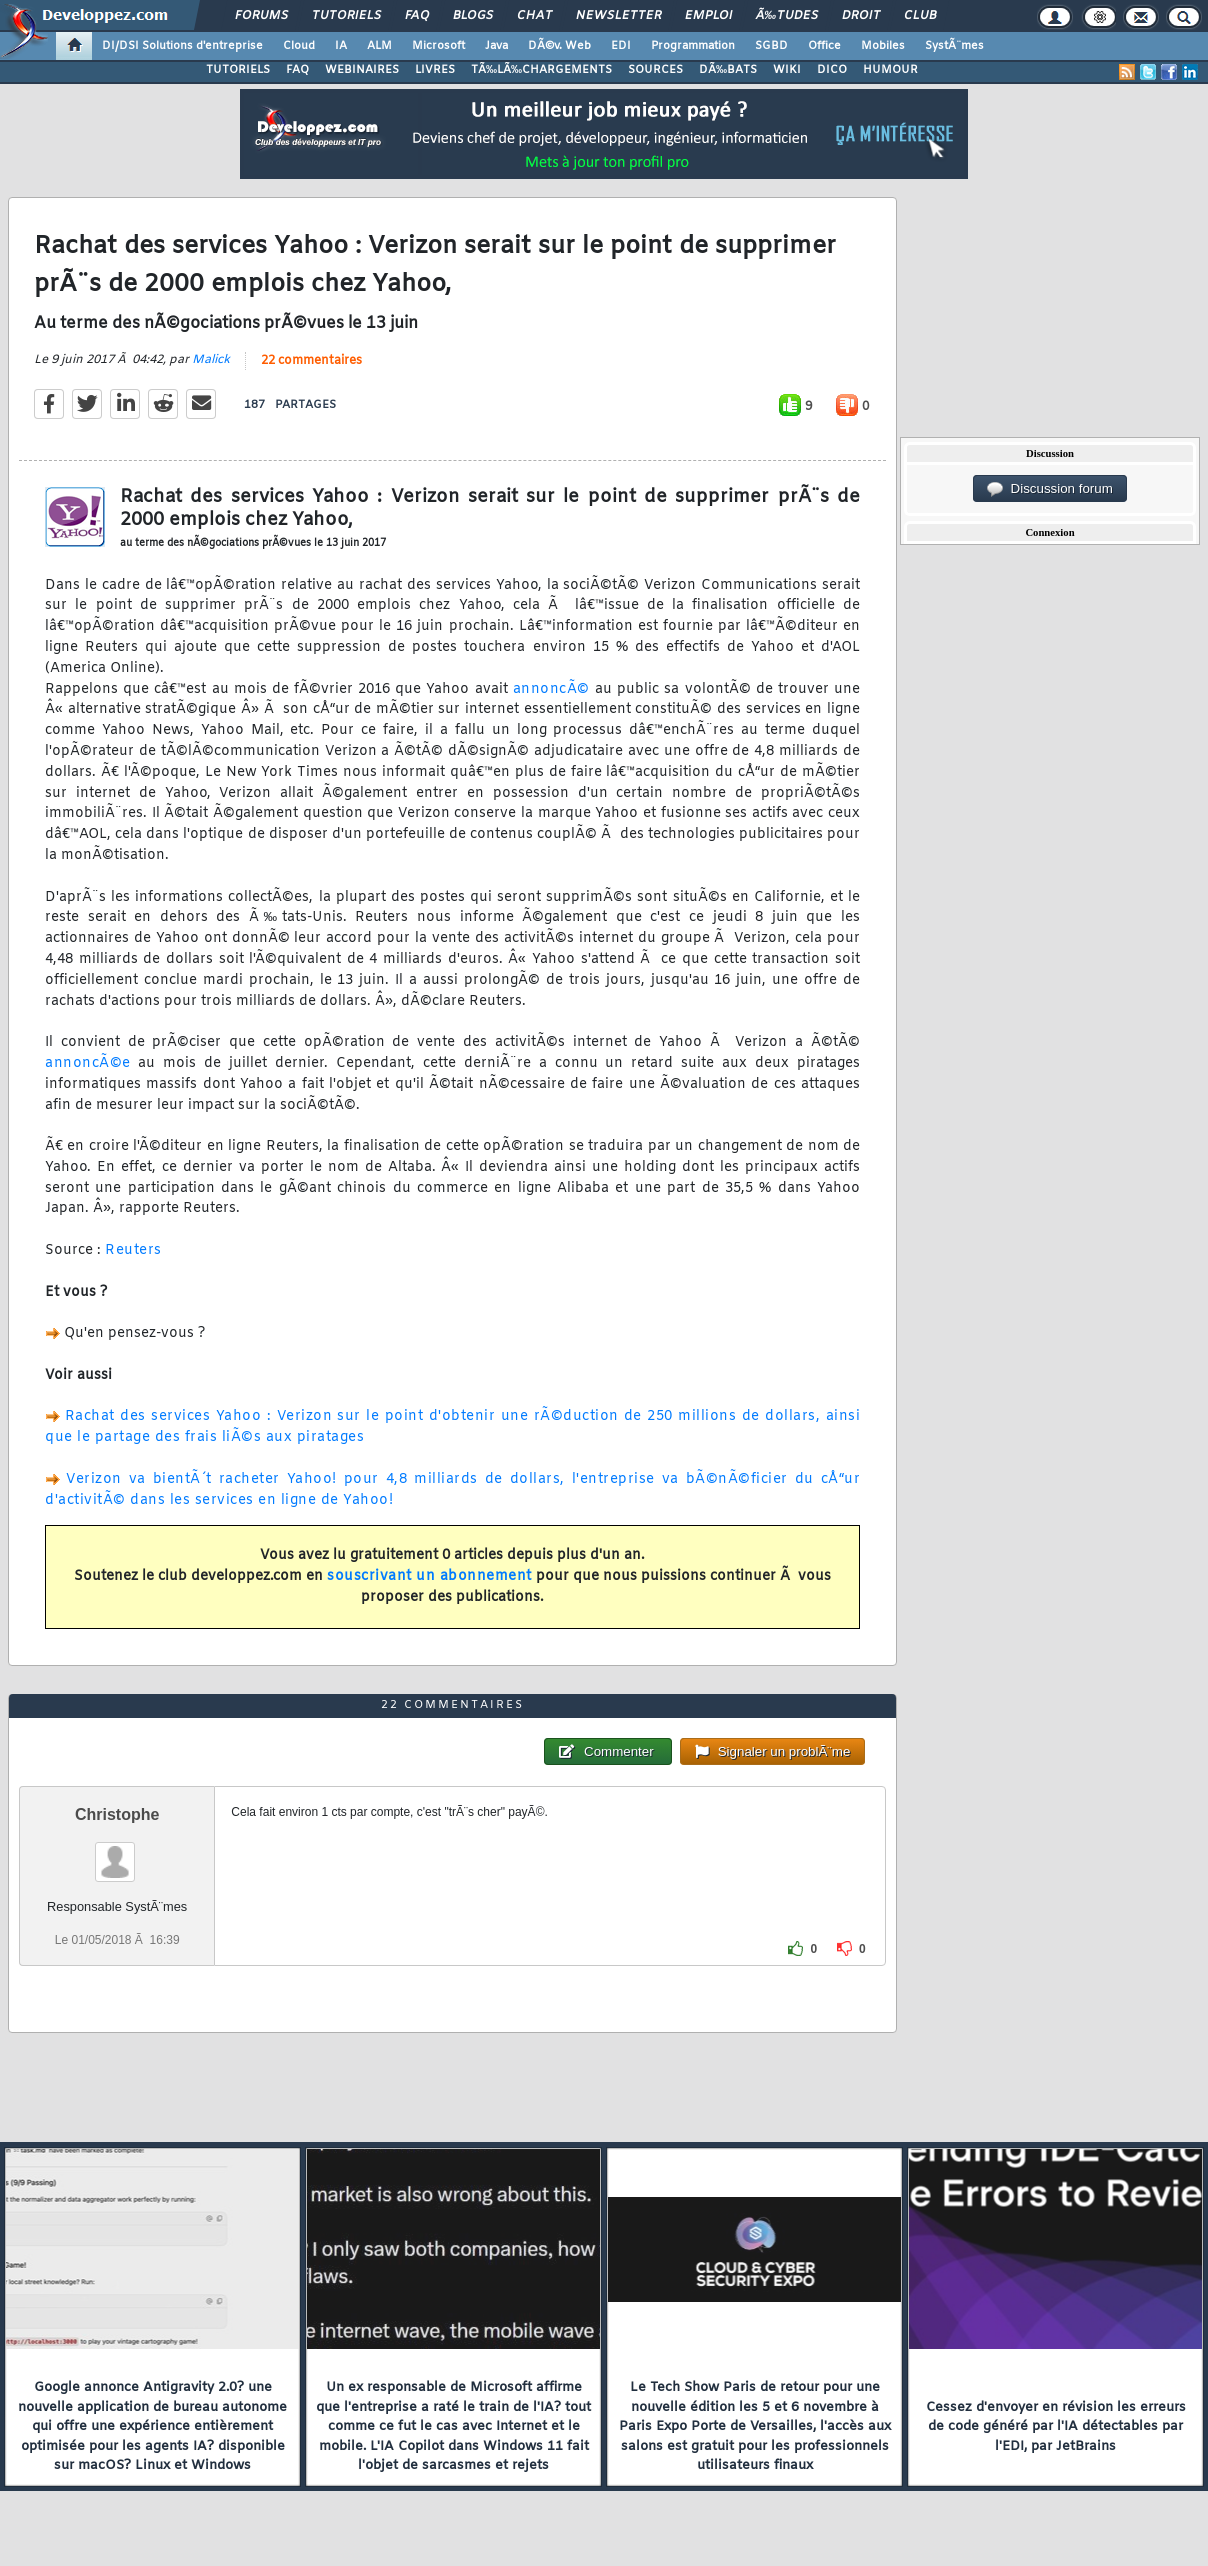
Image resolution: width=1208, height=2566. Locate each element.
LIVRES (435, 70)
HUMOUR (890, 70)
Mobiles (883, 46)
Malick (211, 360)
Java (496, 46)
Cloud (299, 46)
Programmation (693, 46)
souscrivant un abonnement (429, 1576)
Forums (261, 16)
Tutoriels (346, 16)
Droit (861, 16)
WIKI (787, 70)
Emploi (708, 16)
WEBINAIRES (362, 70)
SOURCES (655, 70)
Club (920, 16)
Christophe (117, 1814)
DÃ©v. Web (559, 46)
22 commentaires (311, 361)
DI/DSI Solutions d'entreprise (182, 46)
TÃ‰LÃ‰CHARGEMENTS (541, 70)
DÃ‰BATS (728, 70)
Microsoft (438, 46)
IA (341, 46)
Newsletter (618, 16)
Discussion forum (1050, 489)
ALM (379, 46)
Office (824, 46)
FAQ (417, 16)
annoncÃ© (551, 689)
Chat (534, 16)
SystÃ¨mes (954, 46)
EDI (621, 46)
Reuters (133, 1250)
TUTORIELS (238, 70)
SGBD (771, 46)
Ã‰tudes (787, 16)
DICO (832, 70)
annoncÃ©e (88, 1063)
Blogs (473, 16)
